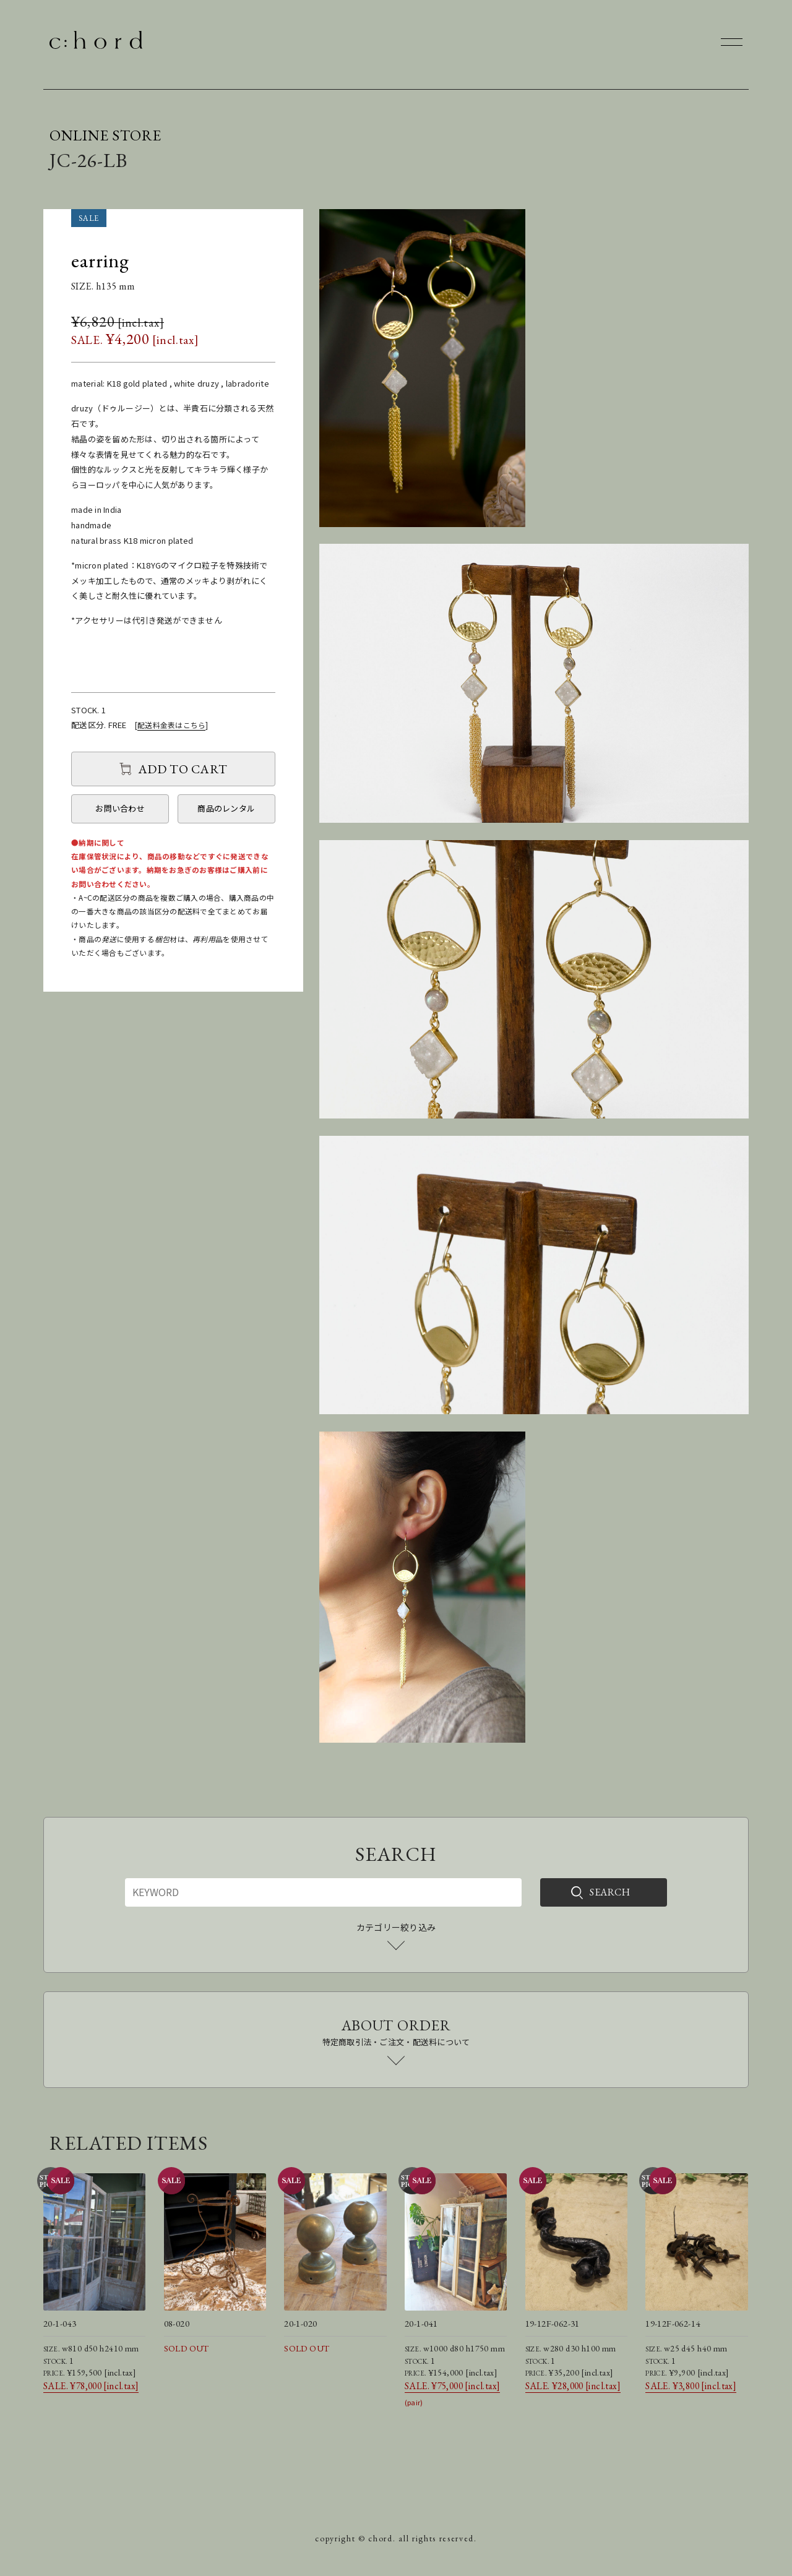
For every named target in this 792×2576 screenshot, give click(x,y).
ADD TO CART (183, 769)
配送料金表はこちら (171, 724)
